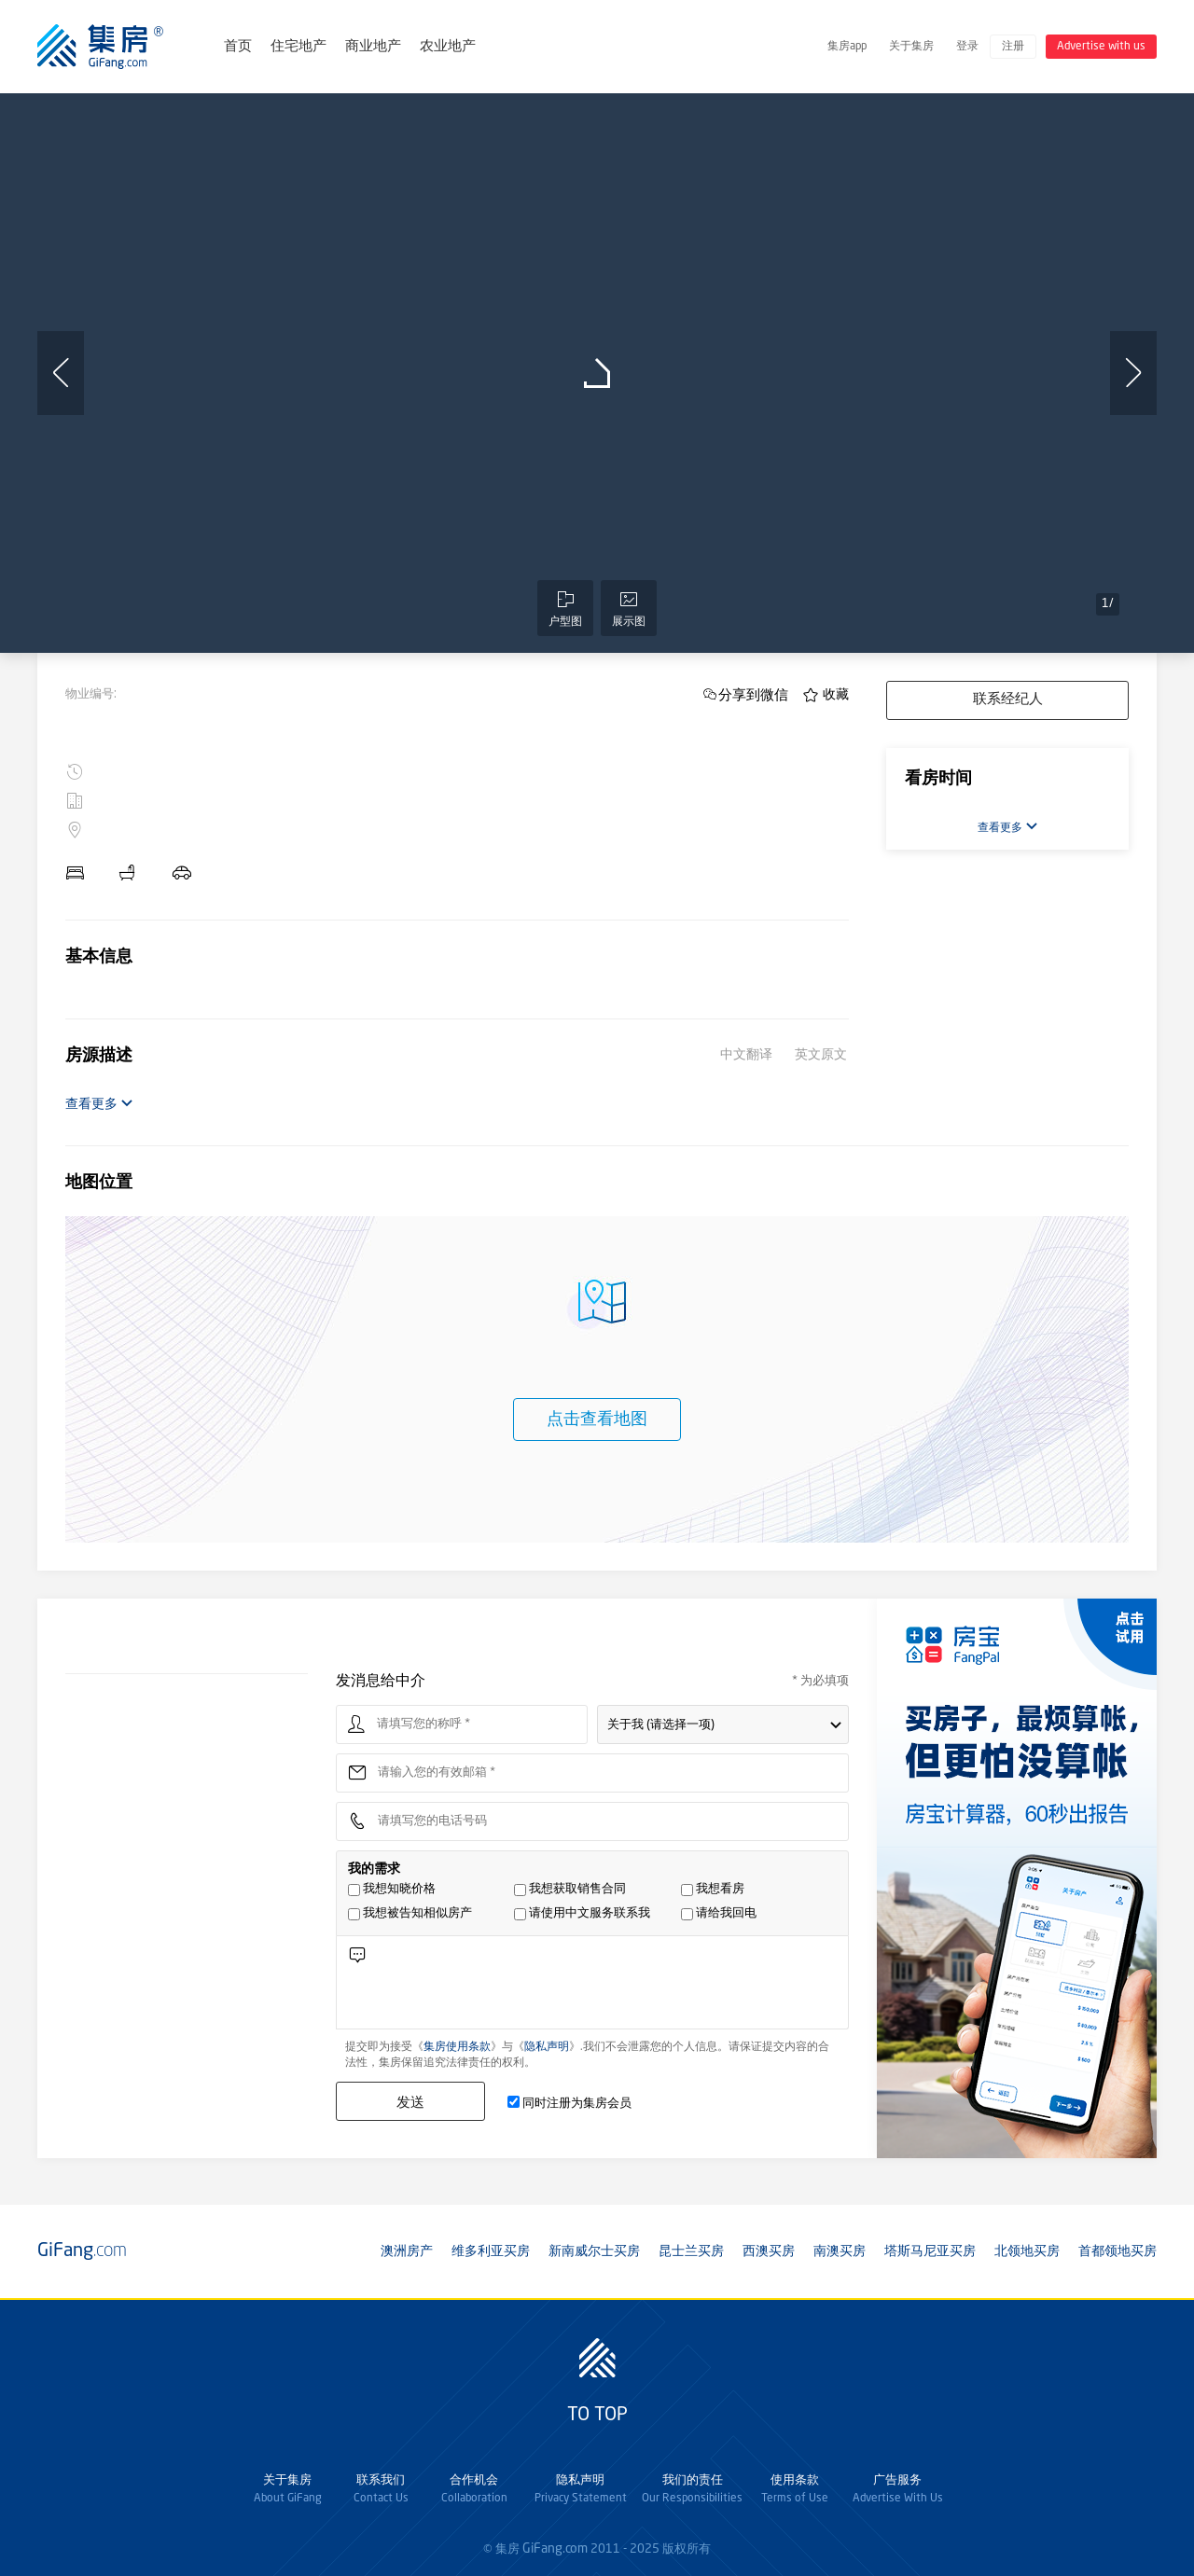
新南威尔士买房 (594, 2251)
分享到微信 (753, 694)
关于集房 (911, 46)
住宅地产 (298, 47)
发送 (410, 2102)
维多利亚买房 (490, 2251)
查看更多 (99, 1104)
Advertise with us (1101, 46)
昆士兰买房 (691, 2251)
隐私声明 (546, 2047)
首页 (238, 47)
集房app (847, 46)
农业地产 (448, 47)
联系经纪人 (1008, 700)
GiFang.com (555, 2548)
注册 (1013, 46)
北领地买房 (1027, 2251)
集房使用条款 (457, 2047)
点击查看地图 (597, 1419)
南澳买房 (839, 2251)
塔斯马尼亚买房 (930, 2251)
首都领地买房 (1117, 2251)
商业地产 (373, 47)
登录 (967, 46)
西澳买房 (769, 2251)
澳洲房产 (407, 2251)
